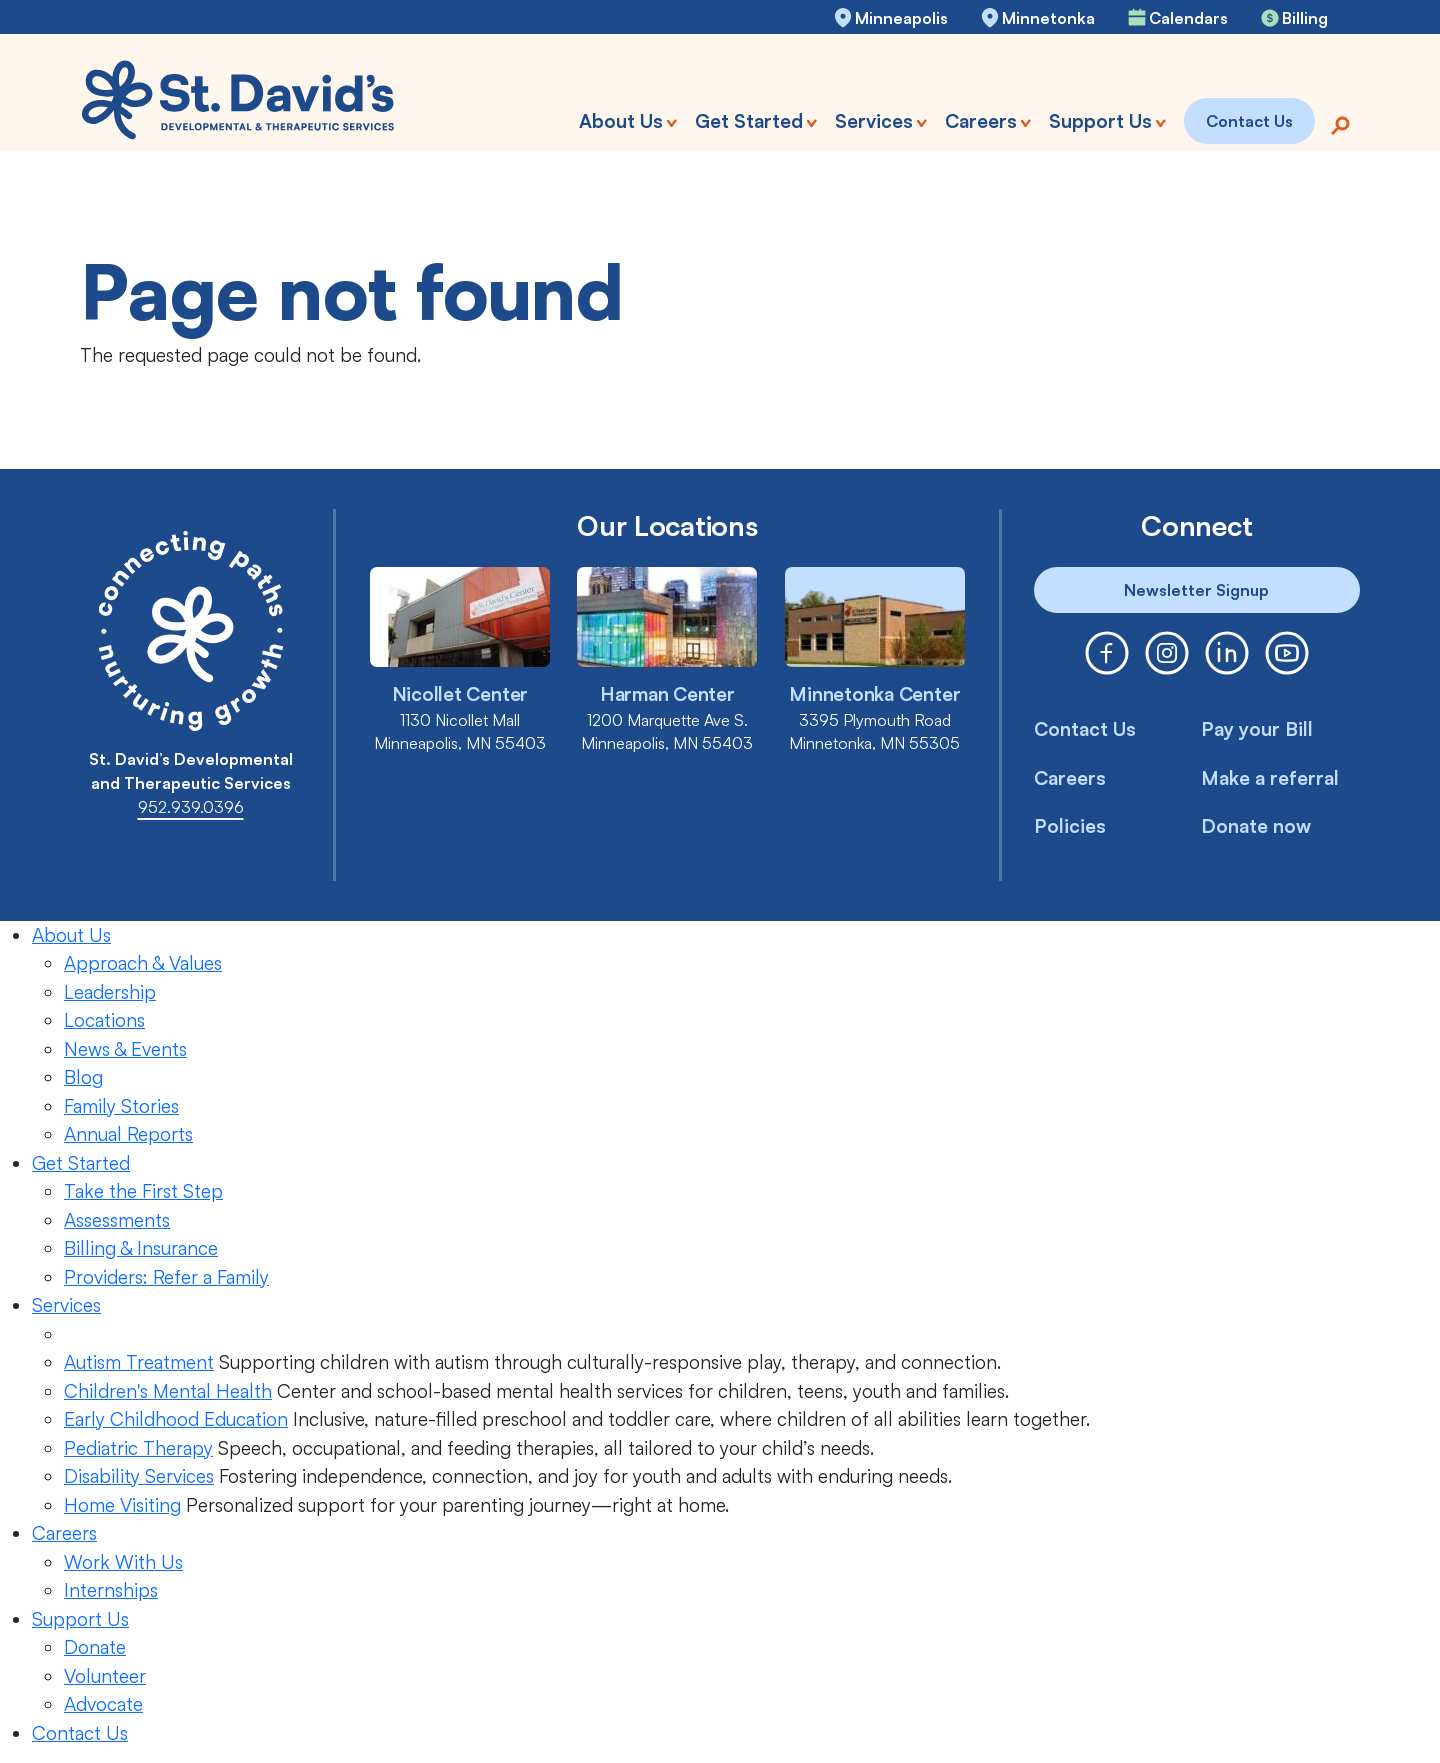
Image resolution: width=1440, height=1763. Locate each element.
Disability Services (139, 1476)
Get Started (81, 1163)
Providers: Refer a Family (166, 1277)
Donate (95, 1647)
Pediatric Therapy (138, 1448)
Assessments (117, 1220)
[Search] (1340, 123)
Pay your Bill (1257, 729)
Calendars (1188, 18)
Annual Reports (128, 1134)
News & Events (125, 1049)
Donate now (1256, 826)
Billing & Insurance (141, 1248)
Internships (111, 1590)
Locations (104, 1020)
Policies (1070, 826)
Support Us (80, 1619)
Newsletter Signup (1196, 590)
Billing (1305, 18)
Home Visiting (122, 1505)
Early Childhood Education (176, 1419)
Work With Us (123, 1562)
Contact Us (1085, 729)
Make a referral (1270, 778)
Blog (83, 1077)
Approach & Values (143, 963)
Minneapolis (901, 18)
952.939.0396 (191, 807)
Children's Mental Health (168, 1391)
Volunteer (105, 1676)
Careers (1070, 778)
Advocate (103, 1704)
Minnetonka (1048, 18)
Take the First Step (143, 1191)
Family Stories (121, 1106)
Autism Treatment (139, 1362)
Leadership (110, 992)
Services (66, 1305)
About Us (71, 935)
